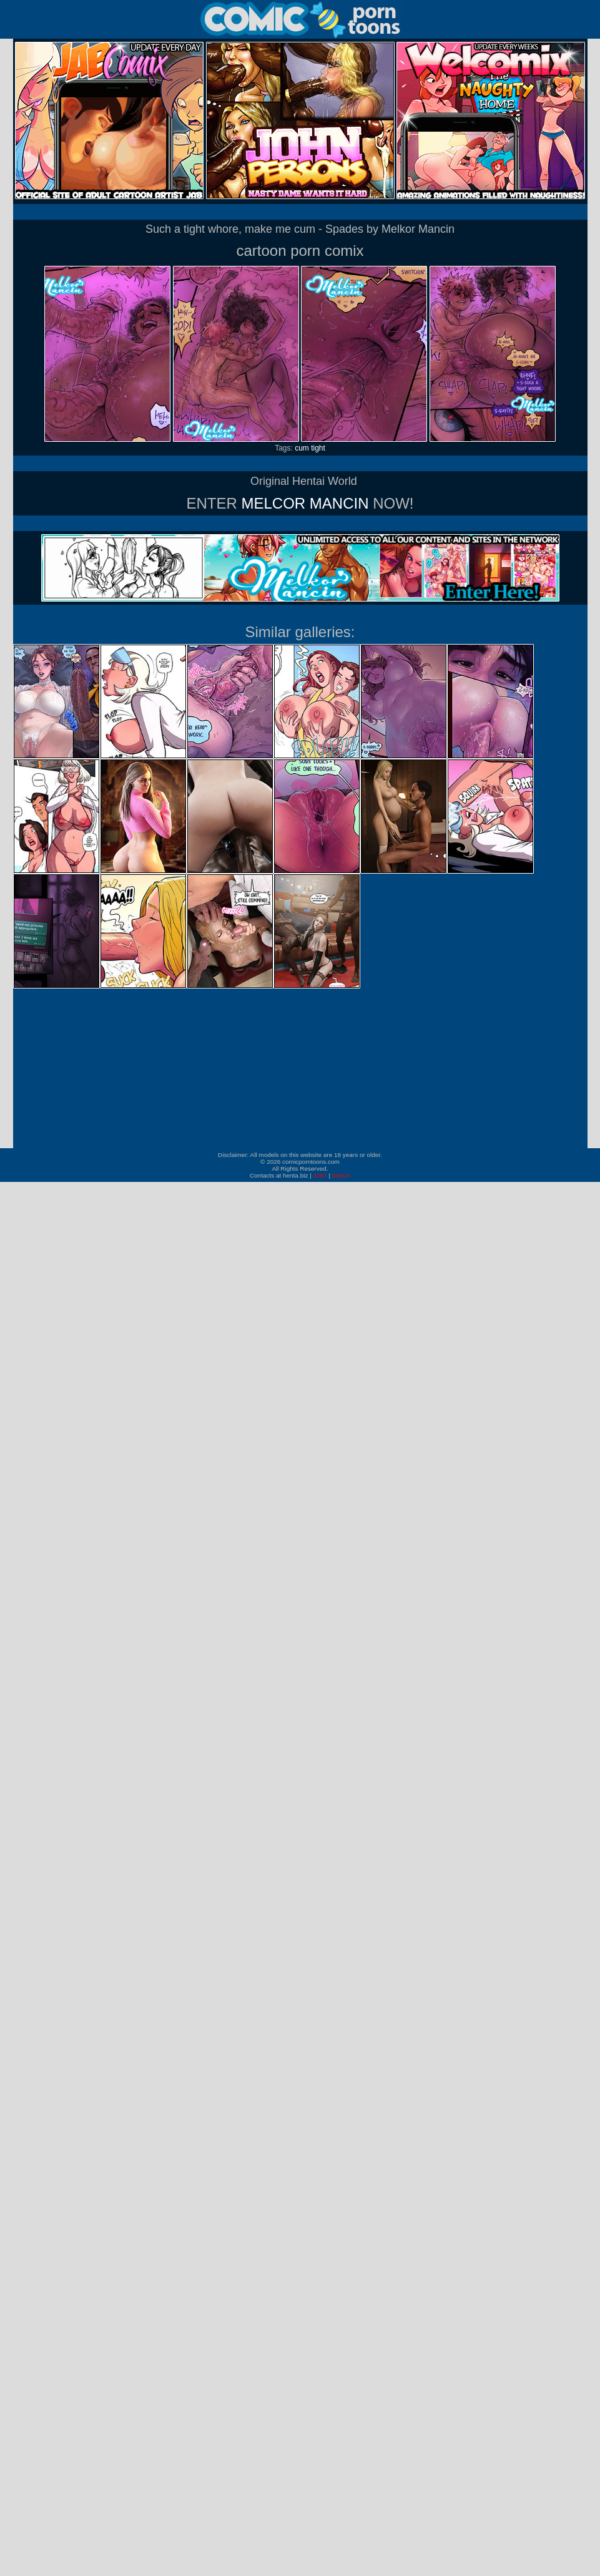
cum (302, 448)
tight (318, 448)
